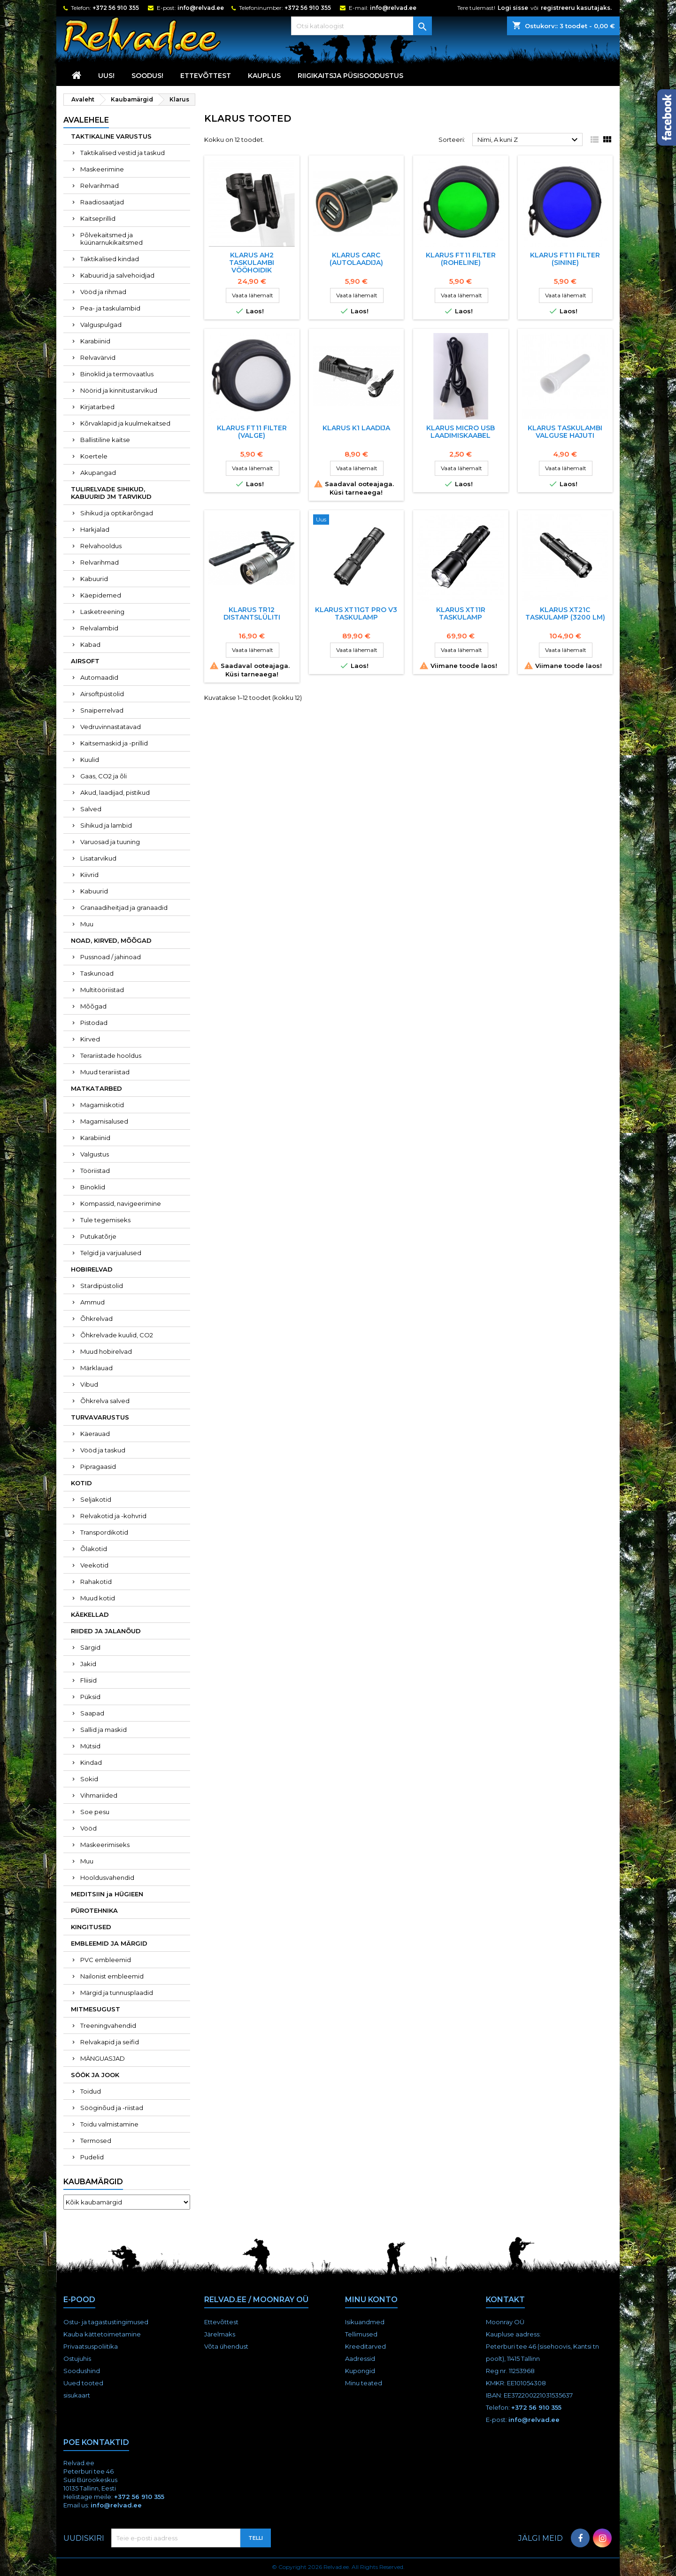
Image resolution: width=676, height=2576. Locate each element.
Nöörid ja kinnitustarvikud (118, 390)
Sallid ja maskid (103, 1729)
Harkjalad (94, 529)
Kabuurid (94, 578)
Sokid (89, 1779)
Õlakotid (93, 1548)
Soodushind (81, 2370)
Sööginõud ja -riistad (111, 2107)
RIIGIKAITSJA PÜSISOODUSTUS (350, 75)
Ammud (92, 1302)
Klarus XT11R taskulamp (460, 613)
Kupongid (360, 2370)
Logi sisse (513, 7)
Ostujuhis (77, 2358)
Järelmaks (219, 2334)
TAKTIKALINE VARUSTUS (111, 136)
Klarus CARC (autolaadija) (356, 259)
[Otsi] (361, 25)
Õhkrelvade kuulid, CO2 (116, 1335)
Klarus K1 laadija (356, 428)
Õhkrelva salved (105, 1400)
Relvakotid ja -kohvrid (113, 1516)
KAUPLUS (264, 75)
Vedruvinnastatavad (110, 726)
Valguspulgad (101, 324)
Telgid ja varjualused (110, 1253)
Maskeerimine (102, 169)
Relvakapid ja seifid (109, 2042)
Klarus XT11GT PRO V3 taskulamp (356, 613)
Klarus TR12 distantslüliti (251, 613)
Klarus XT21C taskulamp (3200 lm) (565, 613)
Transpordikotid (104, 1532)
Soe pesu (94, 1812)
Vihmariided (98, 1795)
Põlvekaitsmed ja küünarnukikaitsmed (111, 238)
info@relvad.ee (200, 7)
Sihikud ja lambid (106, 825)
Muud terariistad (105, 1072)
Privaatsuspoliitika (90, 2346)
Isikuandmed (364, 2322)
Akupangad (98, 472)
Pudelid (92, 2157)
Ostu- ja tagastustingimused (105, 2322)
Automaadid (99, 677)
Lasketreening (102, 611)
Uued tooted (83, 2383)
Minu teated (363, 2383)
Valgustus (94, 1154)
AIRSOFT (85, 661)
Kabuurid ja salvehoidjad (117, 275)
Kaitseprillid (97, 218)
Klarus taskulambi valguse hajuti (565, 432)
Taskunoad (97, 973)
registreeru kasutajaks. (576, 7)
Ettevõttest (205, 75)
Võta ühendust (226, 2346)
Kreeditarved (365, 2346)
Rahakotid (96, 1581)
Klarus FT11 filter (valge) (252, 432)
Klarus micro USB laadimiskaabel (460, 432)
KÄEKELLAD (90, 1614)
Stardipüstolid (101, 1285)
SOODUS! (147, 75)
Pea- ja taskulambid (110, 308)
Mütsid (90, 1746)
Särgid (90, 1647)
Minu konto (371, 2299)
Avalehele (86, 120)
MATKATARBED (96, 1088)
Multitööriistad (102, 989)
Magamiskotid (102, 1105)
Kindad (91, 1762)
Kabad (90, 644)
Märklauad (96, 1368)
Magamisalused (104, 1121)
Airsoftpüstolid (102, 694)
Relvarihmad (99, 185)
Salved (90, 809)
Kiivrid (89, 874)
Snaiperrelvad (101, 710)
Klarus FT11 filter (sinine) (565, 259)
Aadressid (360, 2358)
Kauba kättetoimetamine (102, 2334)
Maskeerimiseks (105, 1844)
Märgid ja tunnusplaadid (116, 1992)
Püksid (90, 1696)
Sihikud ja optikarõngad (116, 513)
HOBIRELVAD (92, 1269)
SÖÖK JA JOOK (95, 2075)
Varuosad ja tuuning (110, 842)
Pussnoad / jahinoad (110, 957)
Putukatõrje (98, 1236)
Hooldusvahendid (107, 1877)
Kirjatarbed (97, 407)
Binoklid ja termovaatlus (117, 374)
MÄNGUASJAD (102, 2058)
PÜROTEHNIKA (94, 1910)
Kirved (90, 1039)
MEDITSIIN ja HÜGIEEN (107, 1894)
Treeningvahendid (108, 2025)
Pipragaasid (98, 1466)
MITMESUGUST (95, 2009)
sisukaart (76, 2395)
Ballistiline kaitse (105, 439)
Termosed (95, 2140)
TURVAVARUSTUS (100, 1417)
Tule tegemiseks (105, 1220)
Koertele (94, 456)
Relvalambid (99, 628)
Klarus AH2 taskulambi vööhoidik (251, 262)
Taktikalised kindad (109, 259)
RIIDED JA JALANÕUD (106, 1631)
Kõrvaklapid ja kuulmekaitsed (125, 423)
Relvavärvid (97, 357)
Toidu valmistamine (109, 2124)
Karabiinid (95, 341)
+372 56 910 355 (115, 7)
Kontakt (505, 2299)
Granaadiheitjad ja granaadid (124, 907)
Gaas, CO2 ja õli (103, 776)
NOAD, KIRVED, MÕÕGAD (111, 940)
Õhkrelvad (96, 1318)
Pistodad (94, 1022)
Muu (86, 924)
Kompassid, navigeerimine (120, 1203)
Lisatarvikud (98, 858)
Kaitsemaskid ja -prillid (114, 743)
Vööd (88, 1828)
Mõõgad (93, 1006)
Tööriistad (95, 1170)
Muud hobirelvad (106, 1351)
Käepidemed (100, 595)
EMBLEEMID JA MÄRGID (109, 1943)
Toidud (90, 2091)
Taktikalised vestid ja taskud (122, 152)
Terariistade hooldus (110, 1055)
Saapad (92, 1713)
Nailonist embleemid (112, 1976)
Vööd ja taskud (102, 1450)
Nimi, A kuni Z (528, 140)
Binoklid (92, 1187)
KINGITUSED (91, 1927)
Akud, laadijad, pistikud (115, 792)
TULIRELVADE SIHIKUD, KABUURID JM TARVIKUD (111, 492)
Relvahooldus (101, 546)
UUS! (106, 75)
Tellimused (361, 2334)
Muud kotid (97, 1598)
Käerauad (95, 1433)
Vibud (89, 1384)
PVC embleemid (105, 1959)
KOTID (81, 1483)
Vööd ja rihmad (103, 291)
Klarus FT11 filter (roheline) (461, 259)
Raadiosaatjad (102, 202)
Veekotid (94, 1565)
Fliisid (88, 1680)
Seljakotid (95, 1499)
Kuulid (89, 759)
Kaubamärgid (93, 2181)
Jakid (88, 1664)
